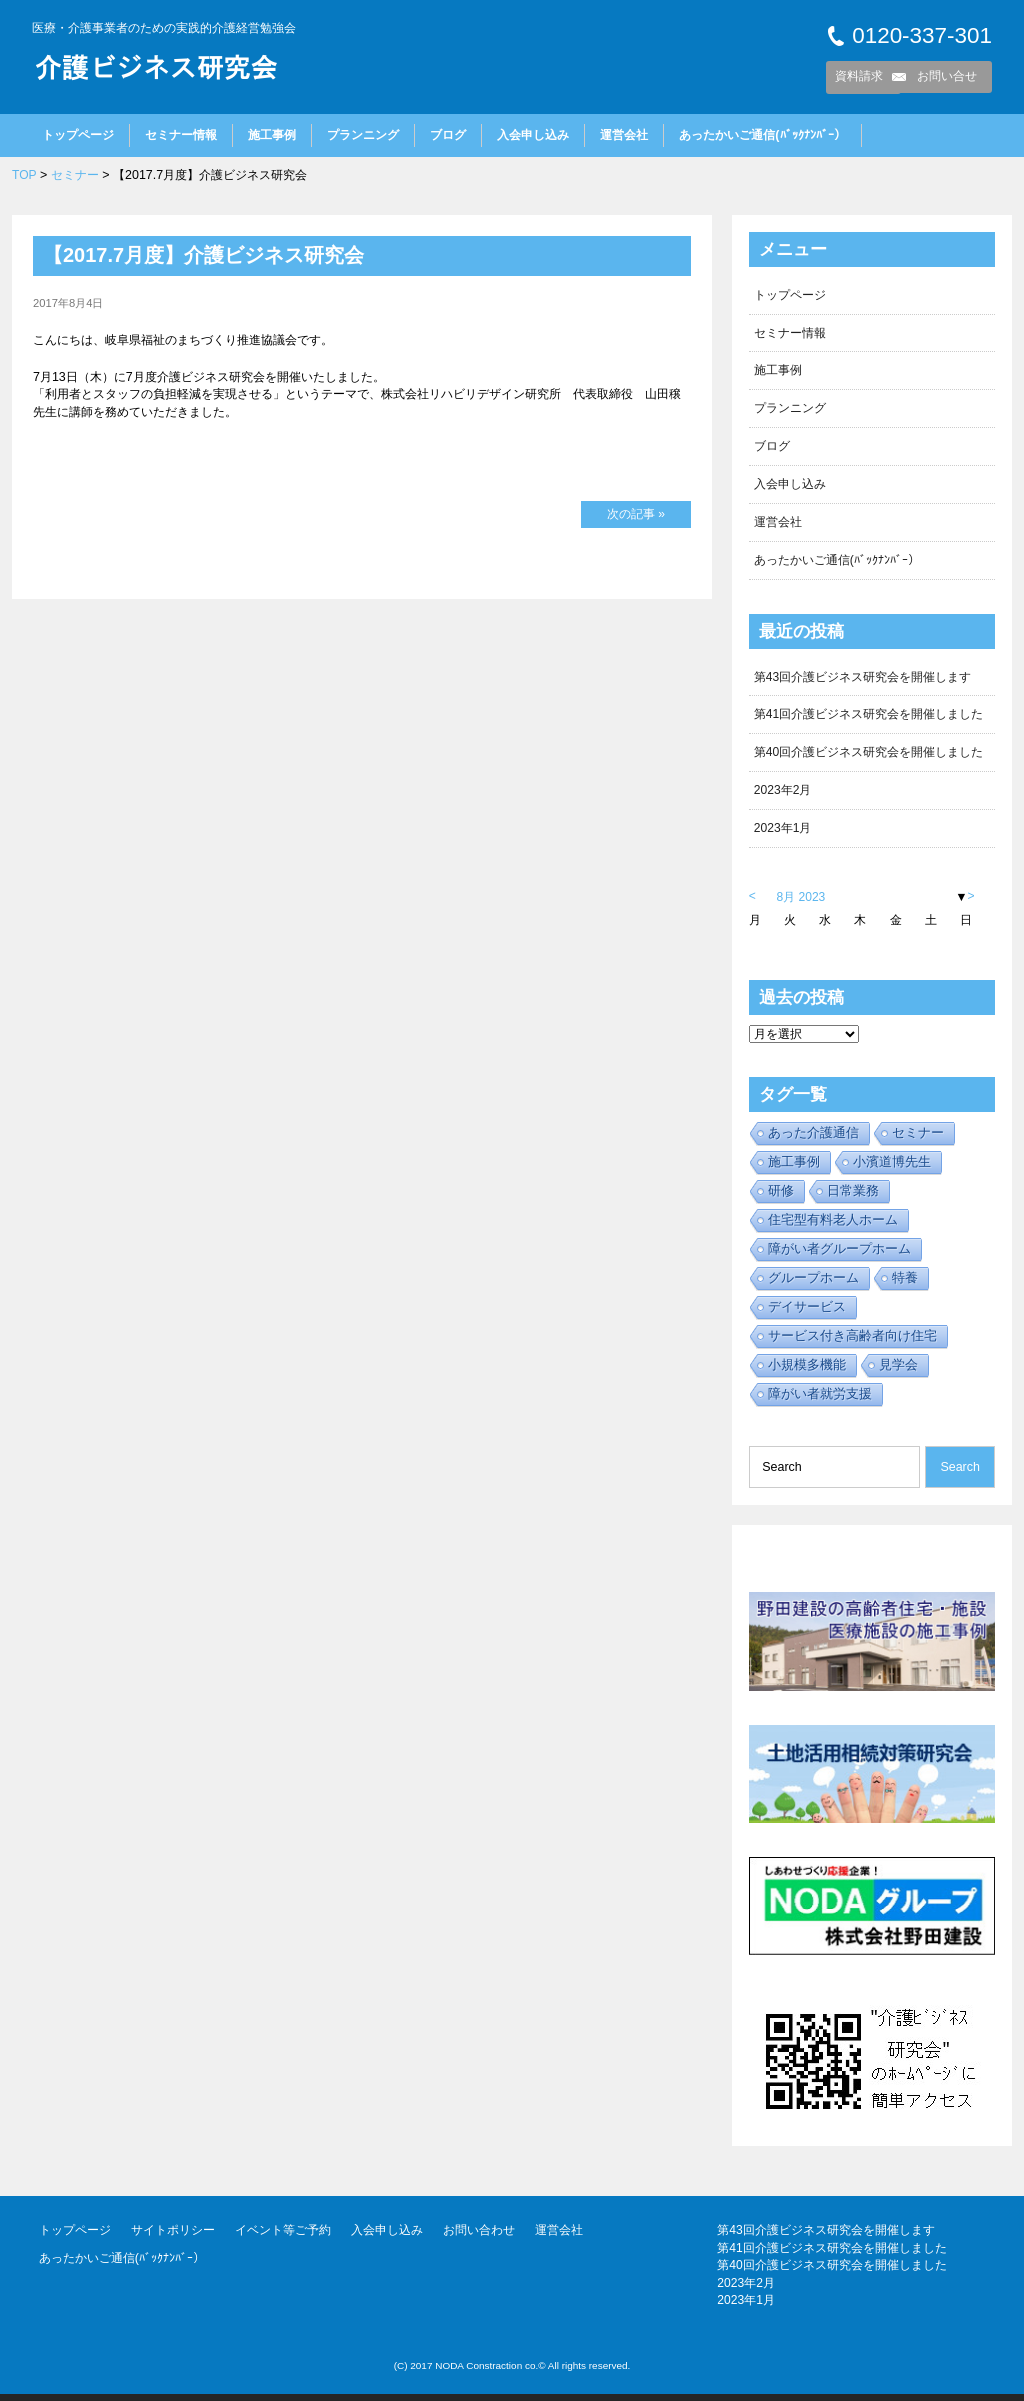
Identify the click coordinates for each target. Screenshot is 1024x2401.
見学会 (898, 1371)
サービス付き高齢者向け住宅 (852, 1342)
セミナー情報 (181, 135)
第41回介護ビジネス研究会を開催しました (869, 719)
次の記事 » (636, 514)
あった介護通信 (813, 1139)
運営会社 (624, 135)
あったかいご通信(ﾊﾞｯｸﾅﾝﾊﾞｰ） (762, 135)
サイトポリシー (173, 2238)
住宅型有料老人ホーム (833, 1226)
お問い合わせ (479, 2238)
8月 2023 (802, 904)
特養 (905, 1284)
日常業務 (853, 1197)
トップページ (78, 135)
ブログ (448, 135)
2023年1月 (783, 835)
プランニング (363, 135)
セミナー (75, 175)
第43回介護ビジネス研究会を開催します (863, 681)
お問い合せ (947, 76)
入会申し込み (533, 135)
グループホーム (813, 1284)
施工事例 (272, 135)
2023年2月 (783, 796)
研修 (781, 1197)
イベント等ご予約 (283, 2238)
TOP (24, 175)
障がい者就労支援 (820, 1400)
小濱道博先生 (892, 1168)
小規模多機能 (807, 1371)
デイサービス (807, 1313)
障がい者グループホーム (839, 1255)
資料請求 (859, 76)
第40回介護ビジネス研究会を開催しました (869, 758)
